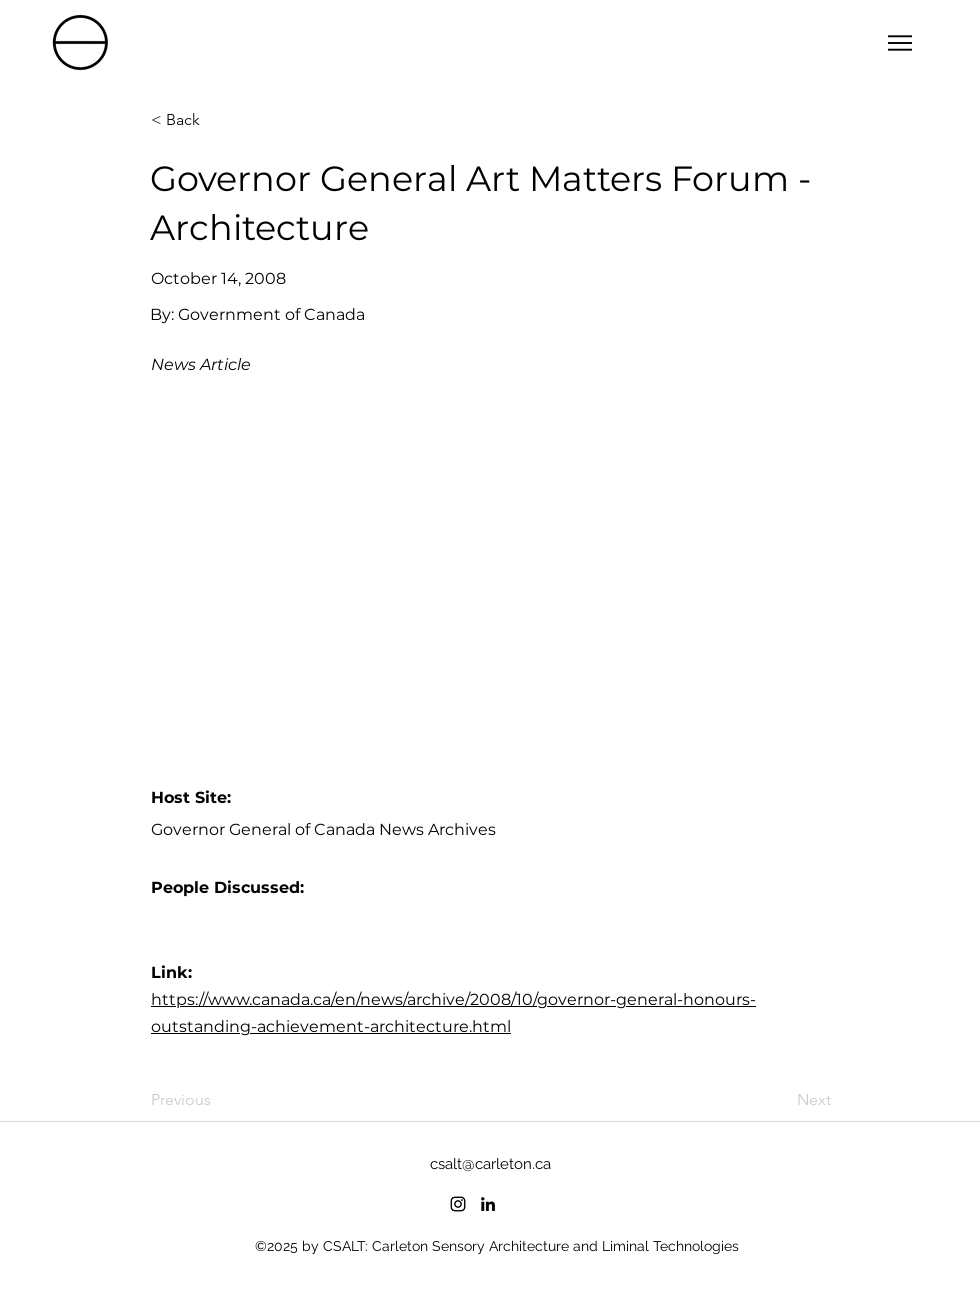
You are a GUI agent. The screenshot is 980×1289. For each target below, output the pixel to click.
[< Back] (217, 120)
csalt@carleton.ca (490, 1164)
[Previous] (217, 1101)
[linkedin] (488, 1204)
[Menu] (899, 42)
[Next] (781, 1101)
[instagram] (458, 1204)
